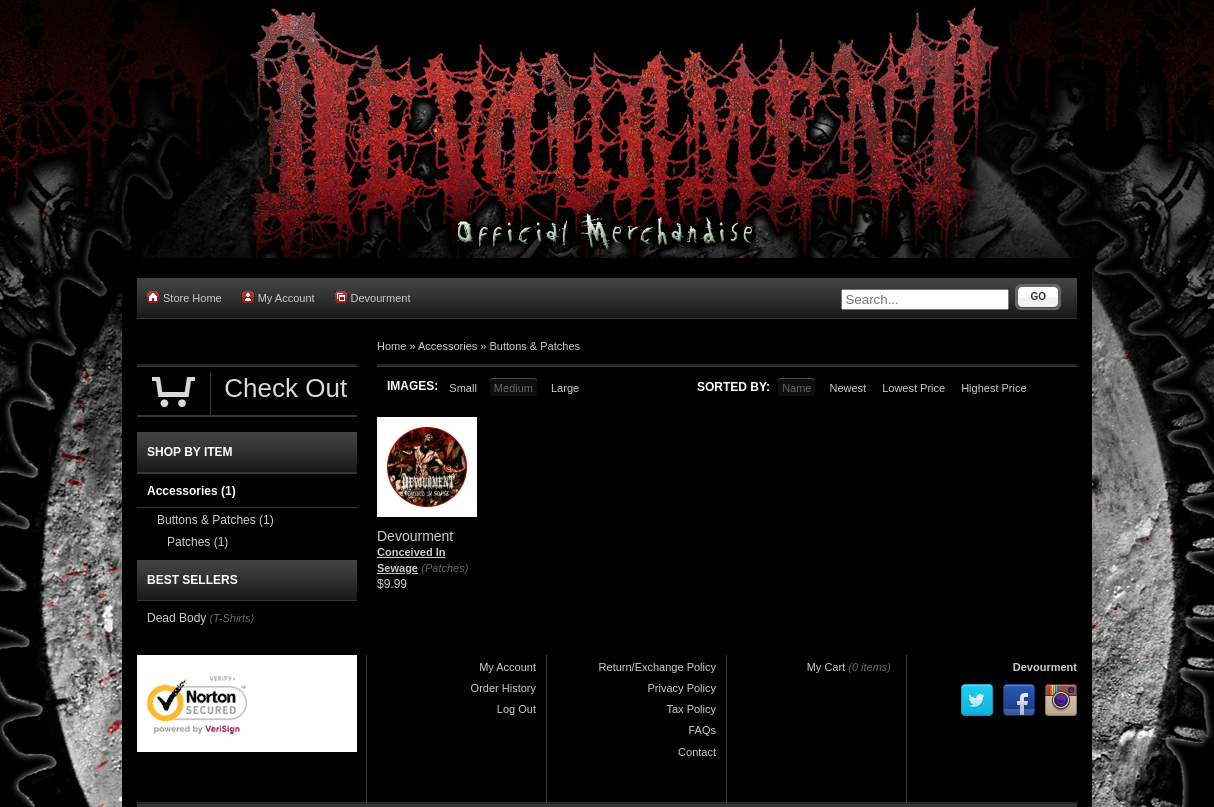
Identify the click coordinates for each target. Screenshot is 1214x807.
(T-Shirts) (231, 618)
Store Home (184, 297)
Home (391, 346)
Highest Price (993, 388)
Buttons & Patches (535, 346)
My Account (278, 297)
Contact (697, 752)
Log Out (516, 709)
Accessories (447, 346)
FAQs (702, 730)
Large (565, 388)
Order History (503, 688)
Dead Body (176, 618)
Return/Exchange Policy (657, 667)
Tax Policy (691, 709)
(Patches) (444, 568)
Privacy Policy (682, 688)
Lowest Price (913, 388)
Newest (847, 388)
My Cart (826, 667)
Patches (197, 542)
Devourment (373, 297)
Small (463, 388)
